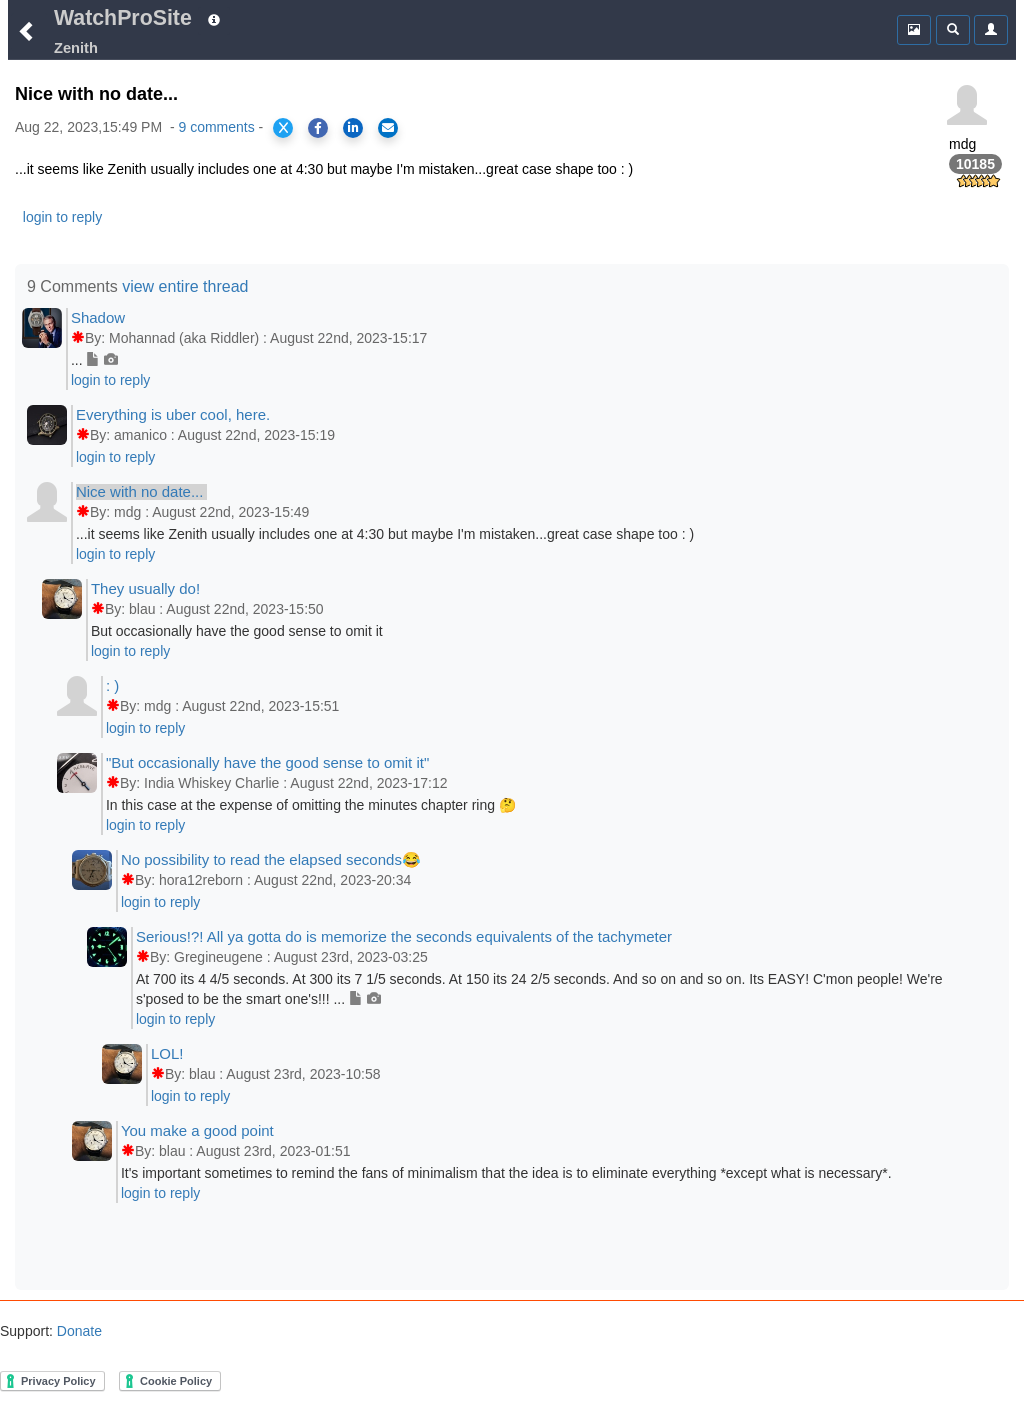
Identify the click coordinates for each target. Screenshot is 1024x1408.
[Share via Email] (388, 128)
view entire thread (185, 286)
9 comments (216, 127)
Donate (77, 1331)
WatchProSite (123, 18)
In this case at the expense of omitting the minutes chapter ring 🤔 (311, 805)
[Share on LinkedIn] (353, 128)
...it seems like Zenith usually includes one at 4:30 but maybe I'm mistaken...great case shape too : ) (385, 534)
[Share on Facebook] (318, 128)
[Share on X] (283, 128)
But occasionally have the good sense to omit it (237, 631)
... (94, 360)
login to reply (62, 217)
